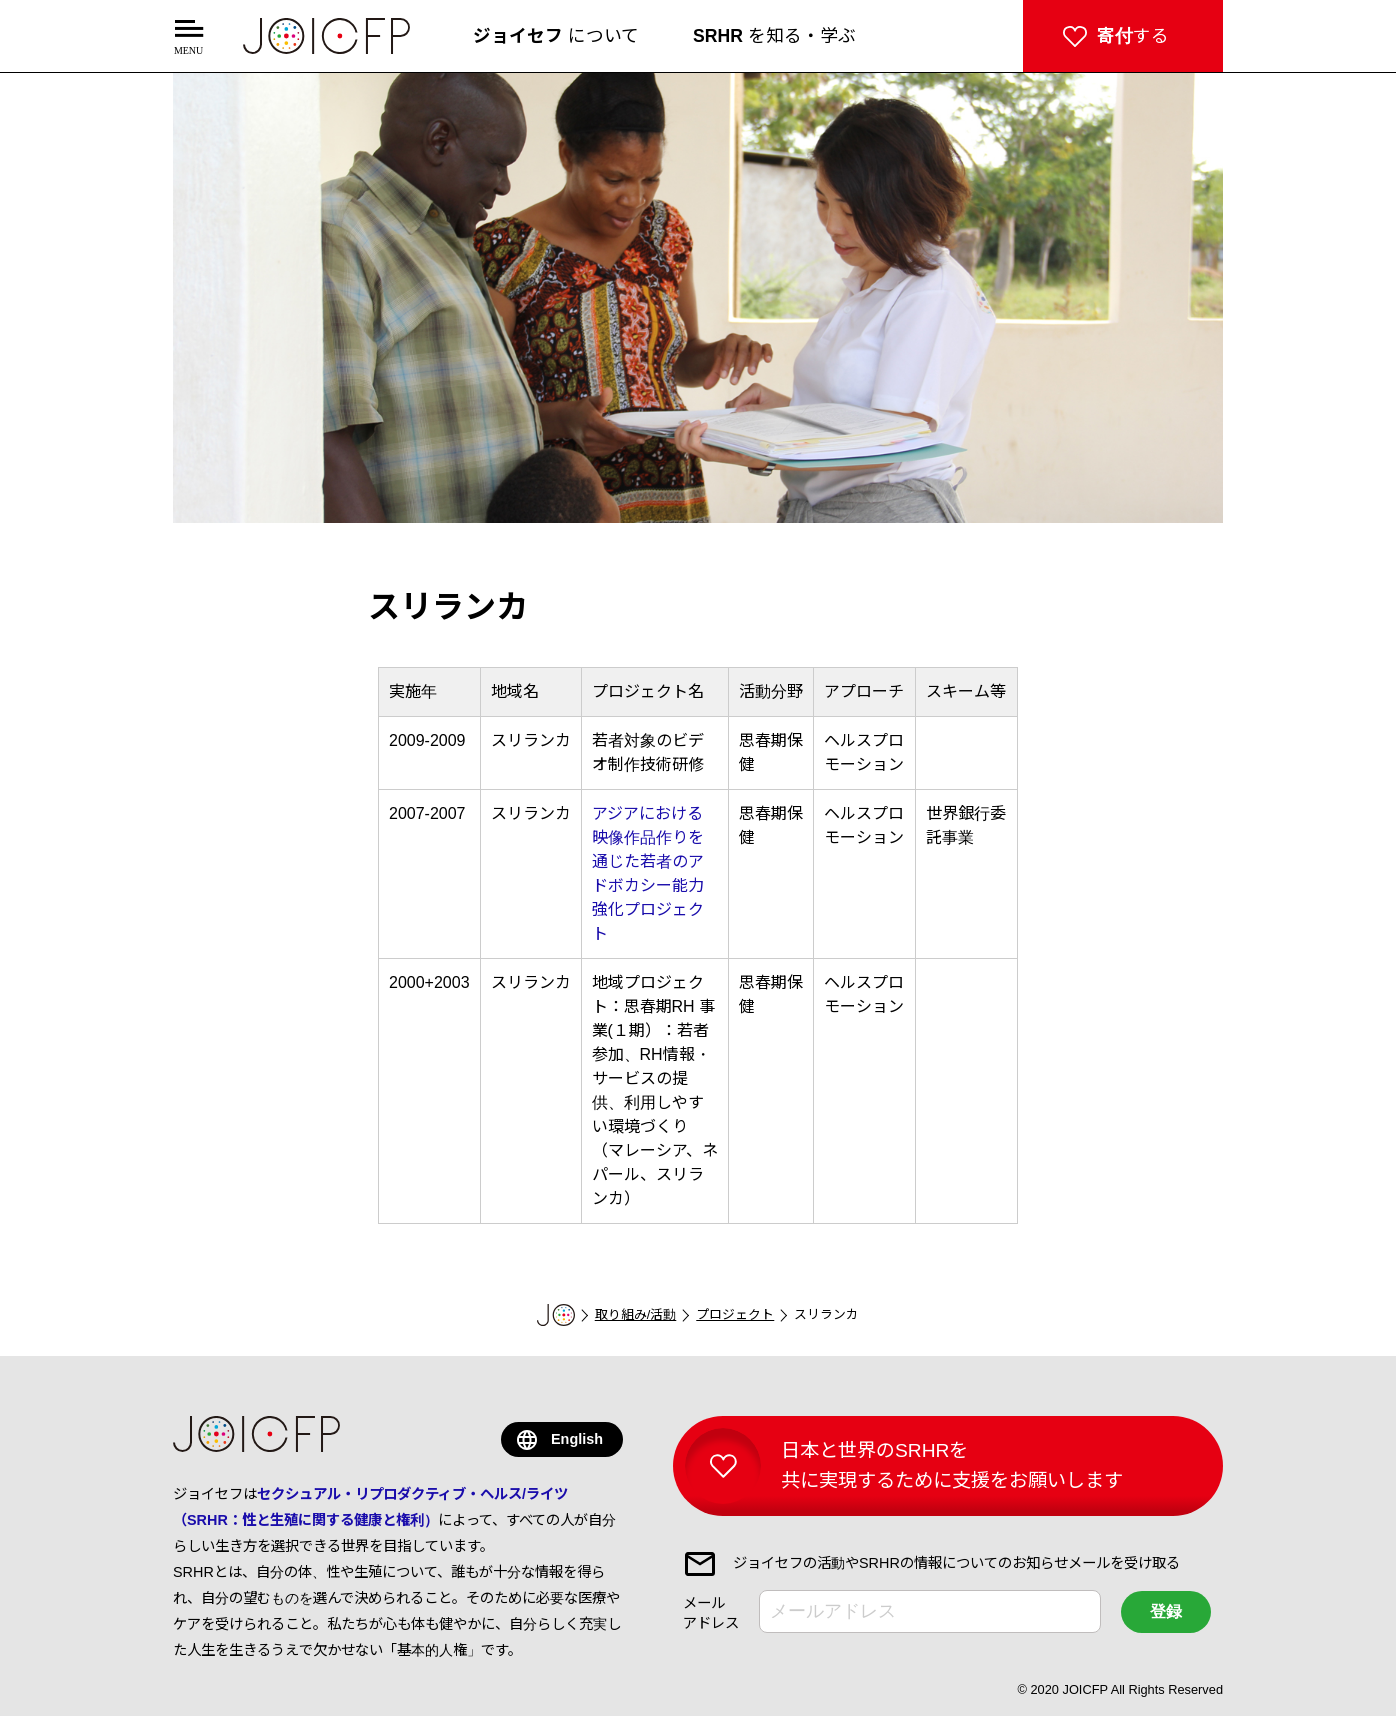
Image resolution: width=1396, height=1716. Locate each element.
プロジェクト (735, 1314)
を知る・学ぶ (774, 36)
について (556, 36)
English (577, 1439)
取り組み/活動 (636, 1314)
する (1133, 36)
